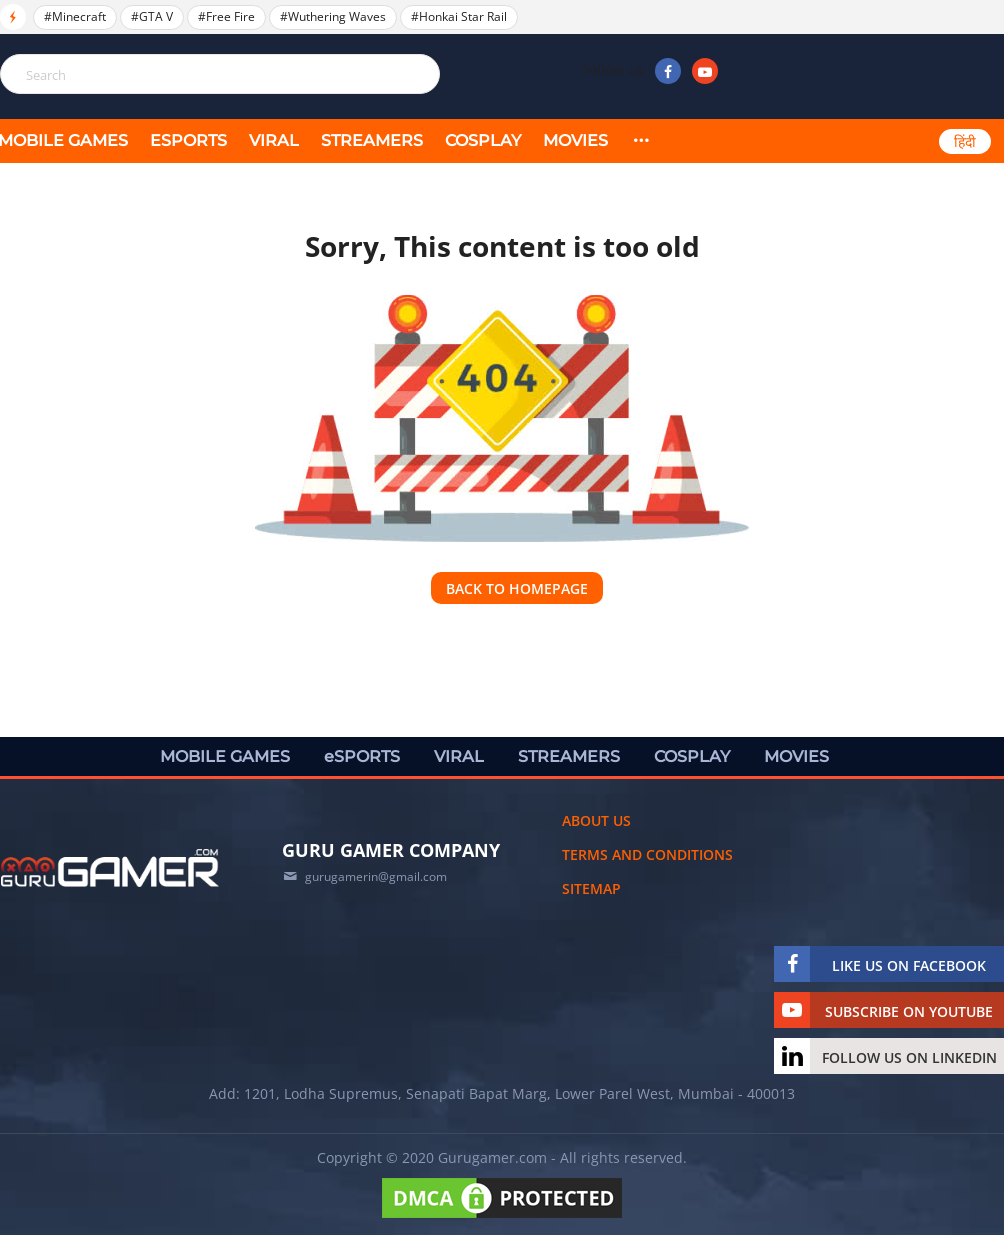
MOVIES (575, 140)
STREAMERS (372, 140)
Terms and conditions (647, 854)
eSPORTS (188, 140)
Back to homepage (517, 588)
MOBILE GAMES (225, 756)
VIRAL (274, 140)
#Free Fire (226, 16)
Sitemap (591, 888)
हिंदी (965, 142)
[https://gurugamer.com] (110, 868)
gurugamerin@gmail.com (376, 876)
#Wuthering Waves (333, 16)
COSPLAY (483, 140)
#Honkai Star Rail (459, 16)
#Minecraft (75, 16)
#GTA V (152, 16)
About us (596, 820)
